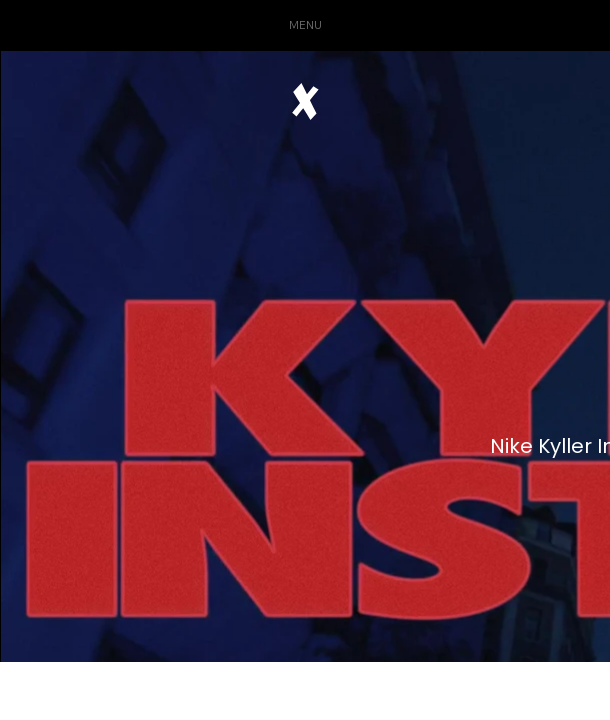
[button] (305, 25)
